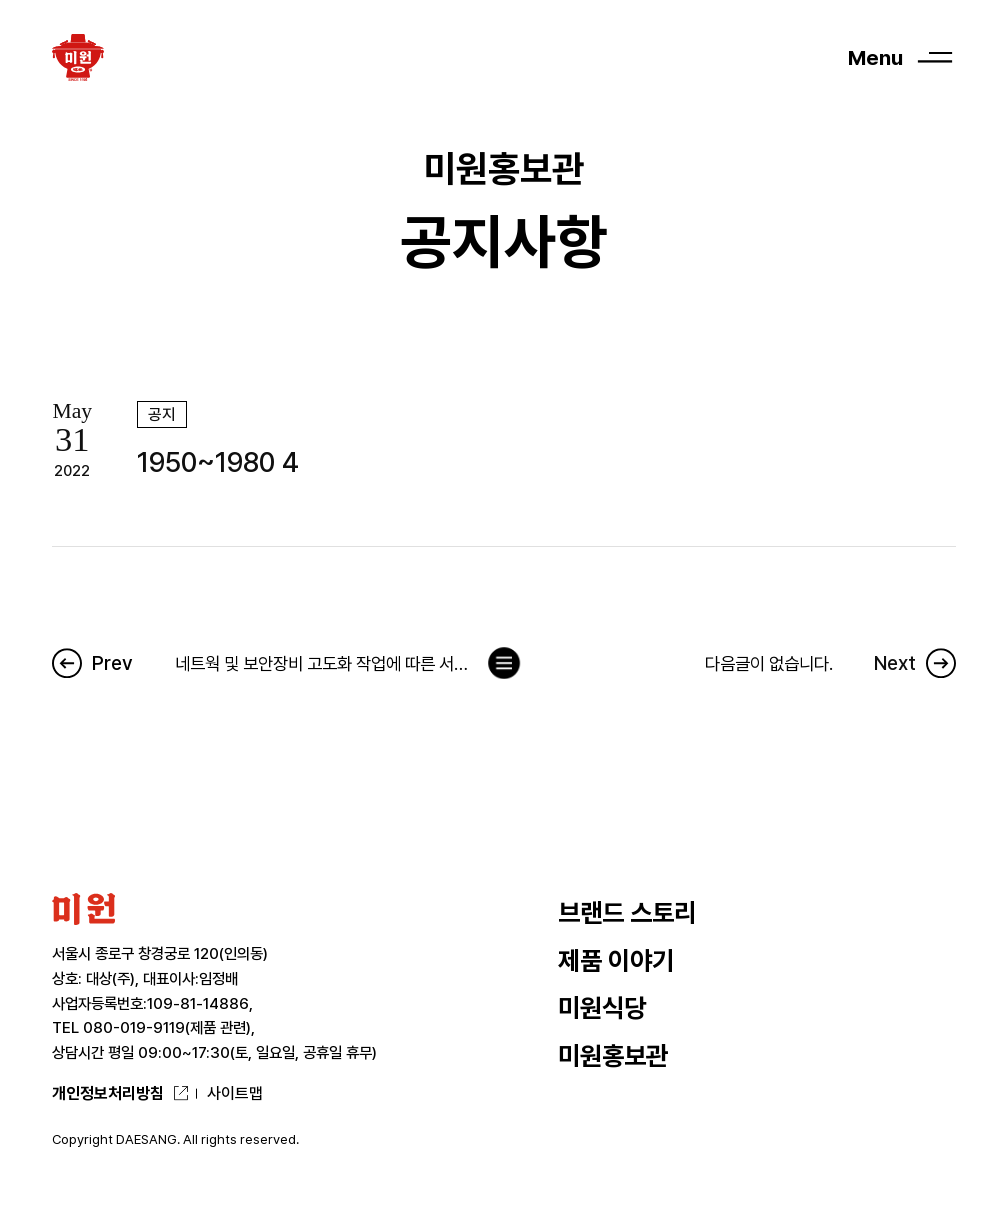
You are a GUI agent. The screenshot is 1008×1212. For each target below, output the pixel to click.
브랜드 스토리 (627, 913)
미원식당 (602, 1008)
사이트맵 (235, 1093)
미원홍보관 (613, 1056)
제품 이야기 (616, 961)
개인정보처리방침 (108, 1093)
